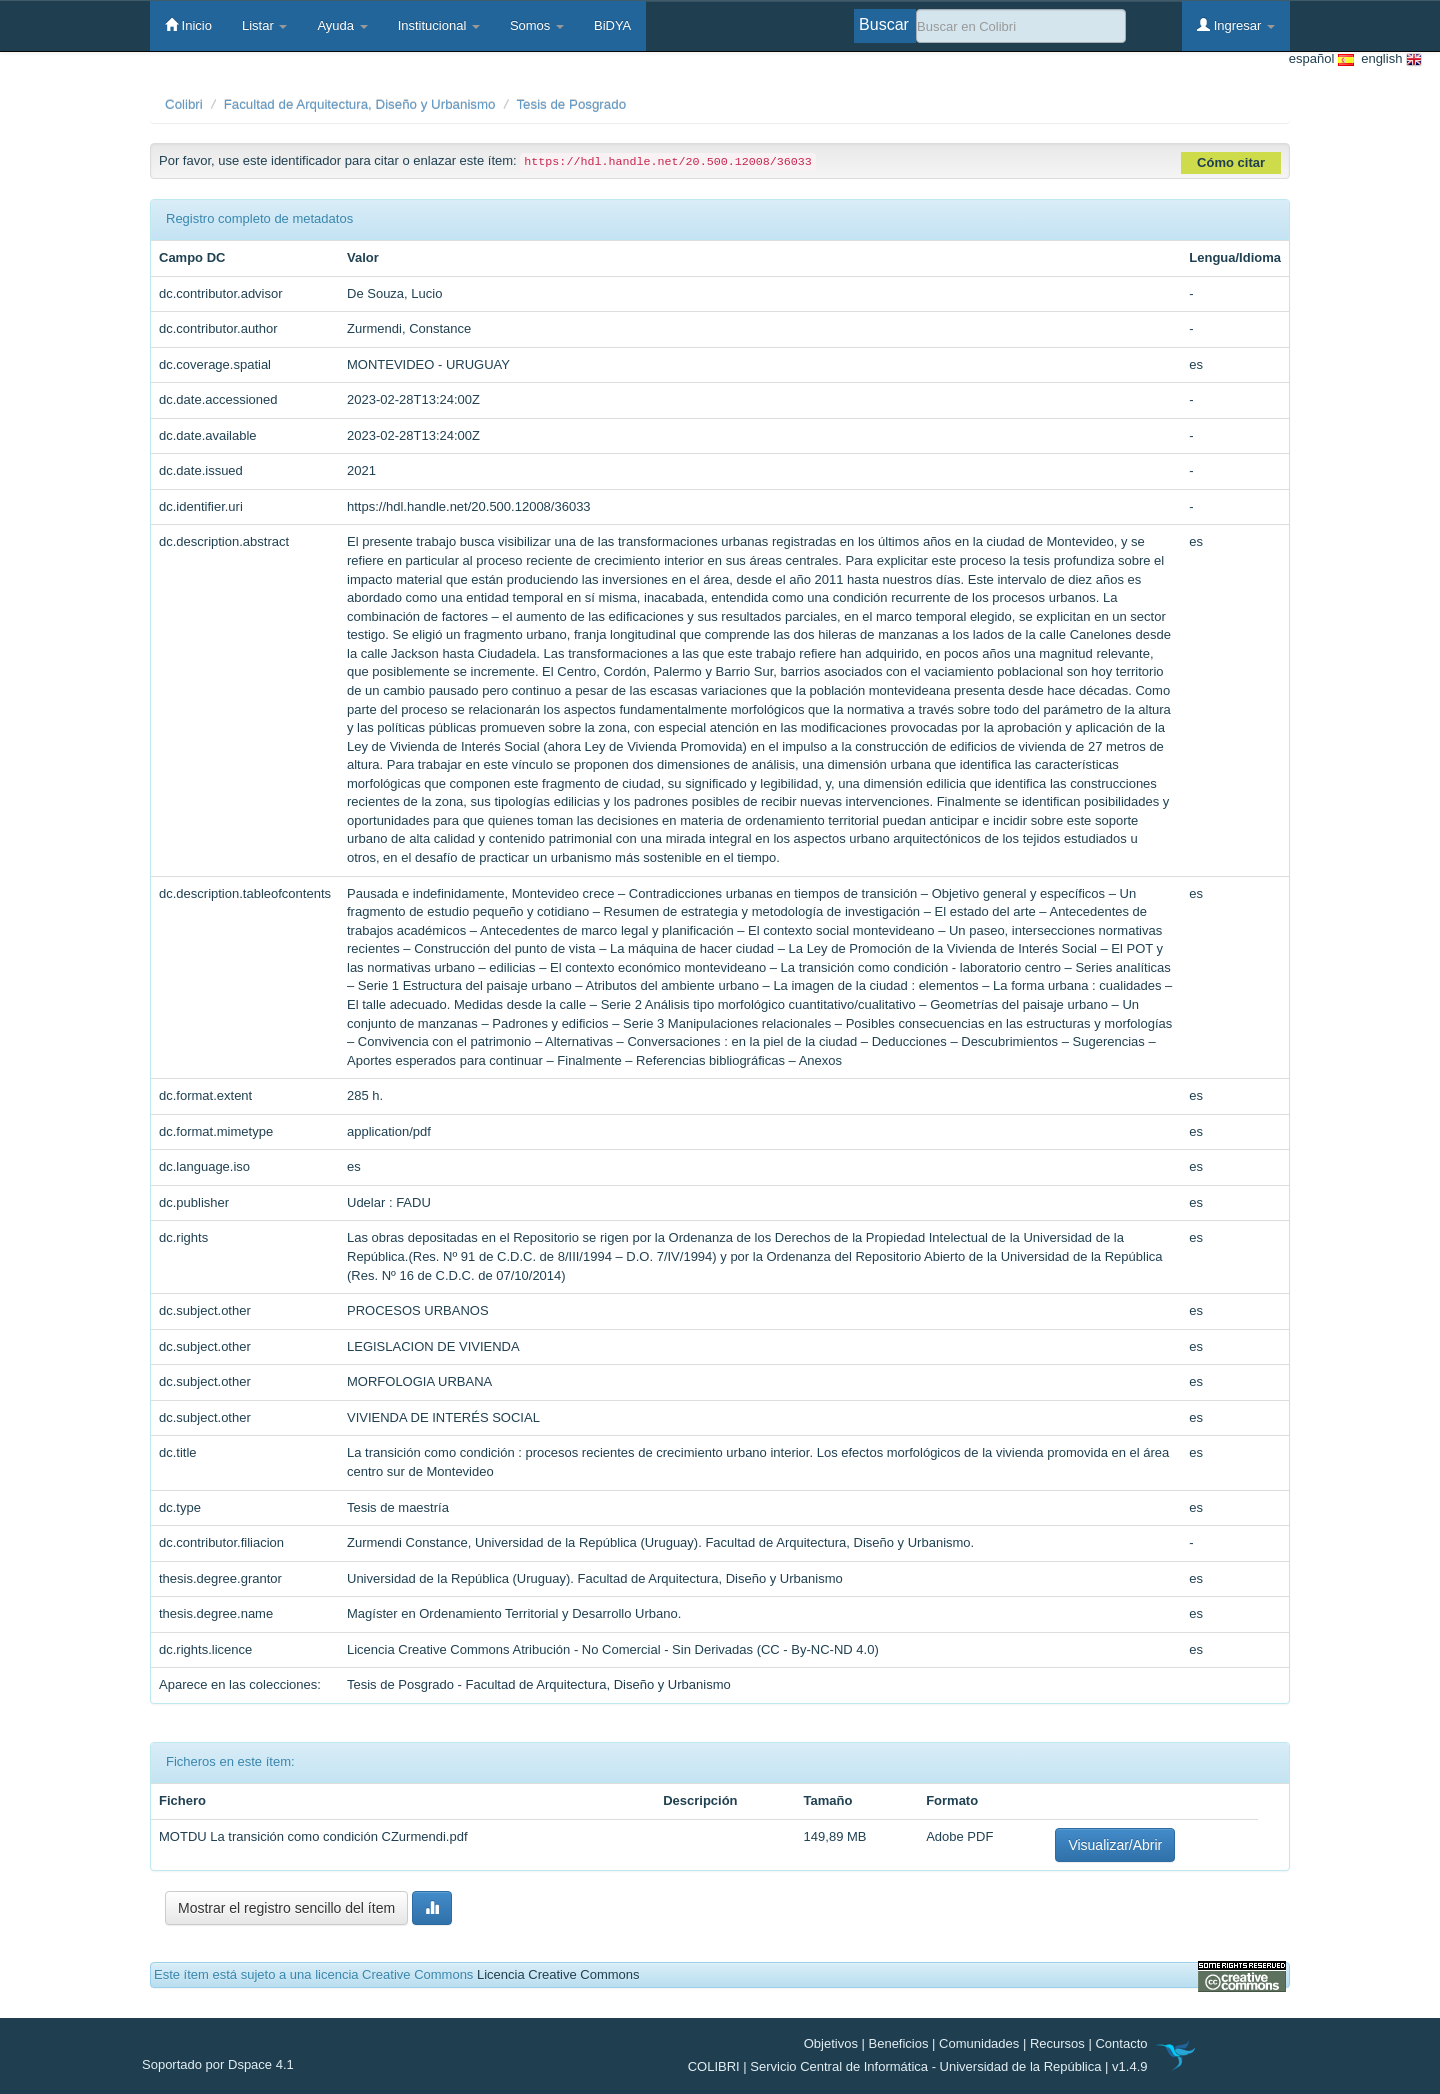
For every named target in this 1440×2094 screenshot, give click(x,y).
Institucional (439, 25)
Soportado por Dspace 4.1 (218, 2064)
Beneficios (899, 2043)
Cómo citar (1231, 162)
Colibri (184, 104)
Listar (264, 25)
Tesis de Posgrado (571, 104)
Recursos (1057, 2043)
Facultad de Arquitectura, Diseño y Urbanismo (360, 104)
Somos (537, 25)
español (1321, 59)
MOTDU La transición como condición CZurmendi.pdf (313, 1836)
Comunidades (979, 2043)
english (1388, 59)
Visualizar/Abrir (1115, 1845)
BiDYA (612, 25)
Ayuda (342, 25)
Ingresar (1236, 25)
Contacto (1121, 2043)
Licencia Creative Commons (558, 1974)
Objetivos (831, 2043)
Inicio (188, 25)
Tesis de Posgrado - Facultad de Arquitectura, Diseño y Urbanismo (539, 1684)
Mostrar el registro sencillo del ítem (286, 1908)
